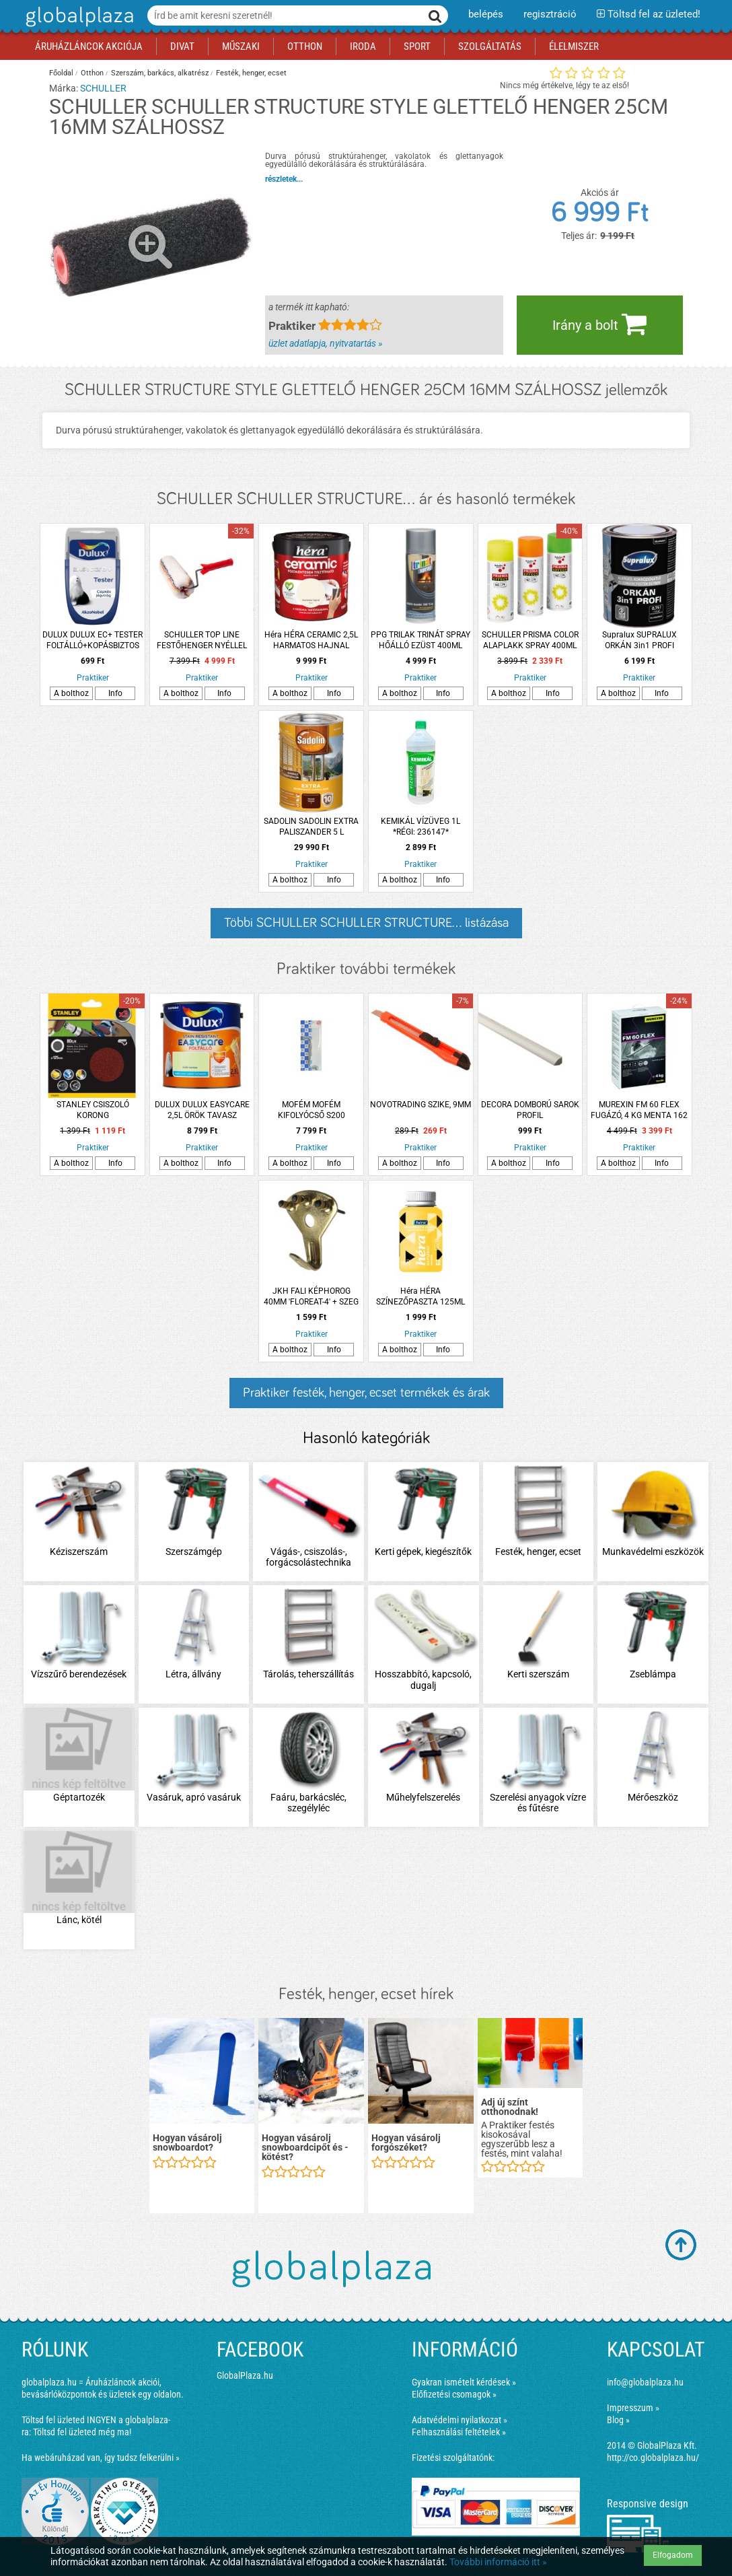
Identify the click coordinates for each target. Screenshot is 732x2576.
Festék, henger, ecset (251, 73)
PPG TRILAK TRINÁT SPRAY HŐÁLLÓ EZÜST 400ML (420, 640)
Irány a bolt (599, 323)
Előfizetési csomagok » (454, 2394)
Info (115, 693)
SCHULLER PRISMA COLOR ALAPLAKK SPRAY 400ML (530, 640)
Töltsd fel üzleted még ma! (82, 2432)
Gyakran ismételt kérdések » (464, 2382)
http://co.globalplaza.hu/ (653, 2457)
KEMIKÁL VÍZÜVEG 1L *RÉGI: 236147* (420, 826)
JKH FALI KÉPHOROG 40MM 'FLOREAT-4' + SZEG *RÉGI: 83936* (311, 1296)
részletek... (284, 179)
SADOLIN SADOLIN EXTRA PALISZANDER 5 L (311, 826)
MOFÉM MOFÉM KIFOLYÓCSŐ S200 (311, 1110)
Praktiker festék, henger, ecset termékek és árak (366, 1392)
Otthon (92, 73)
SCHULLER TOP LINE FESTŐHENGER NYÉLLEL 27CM (202, 640)
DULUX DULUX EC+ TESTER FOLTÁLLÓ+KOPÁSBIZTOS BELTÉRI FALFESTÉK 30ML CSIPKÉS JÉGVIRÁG (92, 640)
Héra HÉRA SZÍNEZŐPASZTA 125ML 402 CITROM (420, 1296)
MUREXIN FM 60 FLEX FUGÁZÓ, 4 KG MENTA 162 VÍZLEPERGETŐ (639, 1110)
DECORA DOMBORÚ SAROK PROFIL (530, 1110)
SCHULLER (103, 88)
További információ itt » (498, 2561)
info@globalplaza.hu (645, 2382)
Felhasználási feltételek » (459, 2432)
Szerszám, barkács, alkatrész (160, 73)
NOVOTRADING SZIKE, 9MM (420, 1104)
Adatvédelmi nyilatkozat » (459, 2419)
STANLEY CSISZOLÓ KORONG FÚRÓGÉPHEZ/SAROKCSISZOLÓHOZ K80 (92, 1110)
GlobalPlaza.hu (245, 2375)
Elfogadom (673, 2555)
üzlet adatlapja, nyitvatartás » (325, 343)
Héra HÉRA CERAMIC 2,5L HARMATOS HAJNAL (311, 640)
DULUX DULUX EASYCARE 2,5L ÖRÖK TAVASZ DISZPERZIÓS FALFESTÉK (202, 1110)
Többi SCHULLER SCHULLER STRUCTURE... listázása (366, 923)
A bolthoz (71, 693)
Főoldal (61, 73)
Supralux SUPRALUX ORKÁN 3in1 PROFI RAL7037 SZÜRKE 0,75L (639, 640)
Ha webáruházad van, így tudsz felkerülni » (101, 2457)
